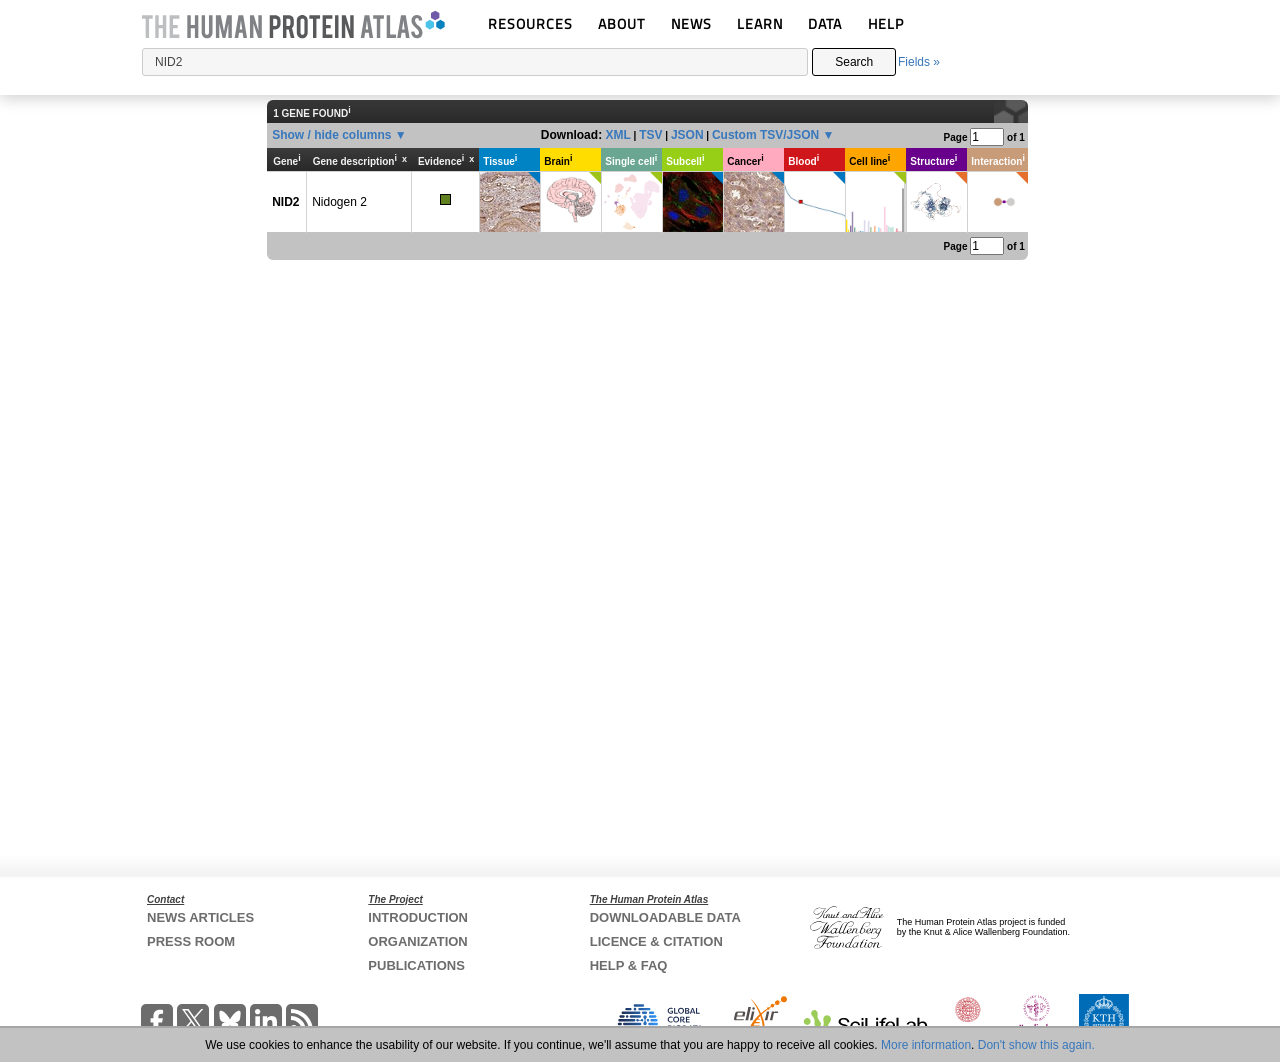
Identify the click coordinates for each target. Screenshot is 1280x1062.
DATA (825, 23)
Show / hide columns (331, 135)
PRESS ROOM (191, 941)
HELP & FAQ (629, 965)
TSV (650, 135)
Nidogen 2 (339, 202)
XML (617, 135)
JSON (687, 135)
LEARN (760, 23)
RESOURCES (530, 23)
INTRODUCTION (418, 917)
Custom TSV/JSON (765, 135)
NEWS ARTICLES (200, 917)
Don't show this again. (1036, 1045)
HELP (886, 23)
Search (854, 62)
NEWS (691, 23)
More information (926, 1045)
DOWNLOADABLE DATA (665, 917)
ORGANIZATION (417, 941)
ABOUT (621, 23)
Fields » (919, 62)
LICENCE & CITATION (656, 941)
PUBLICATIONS (416, 965)
